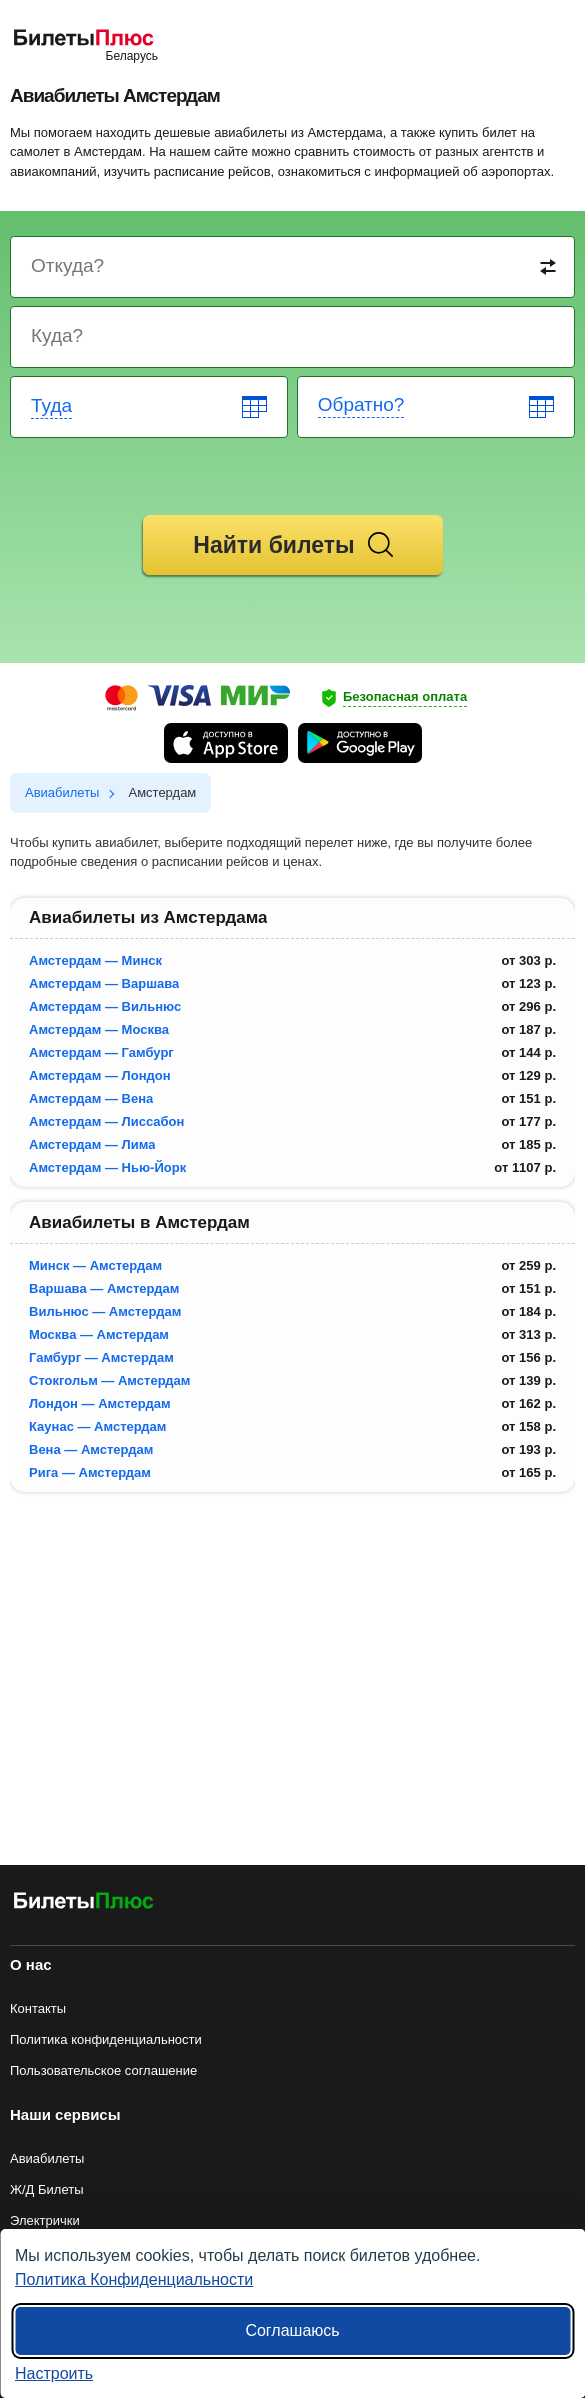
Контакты (38, 2008)
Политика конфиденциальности (106, 2039)
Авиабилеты (47, 2158)
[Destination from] (293, 267)
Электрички (45, 2220)
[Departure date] (150, 407)
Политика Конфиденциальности (134, 2279)
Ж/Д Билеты (47, 2189)
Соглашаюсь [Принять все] (292, 2330)
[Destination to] (293, 337)
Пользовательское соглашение (103, 2070)
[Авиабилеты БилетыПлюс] (84, 1904)
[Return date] (437, 407)
